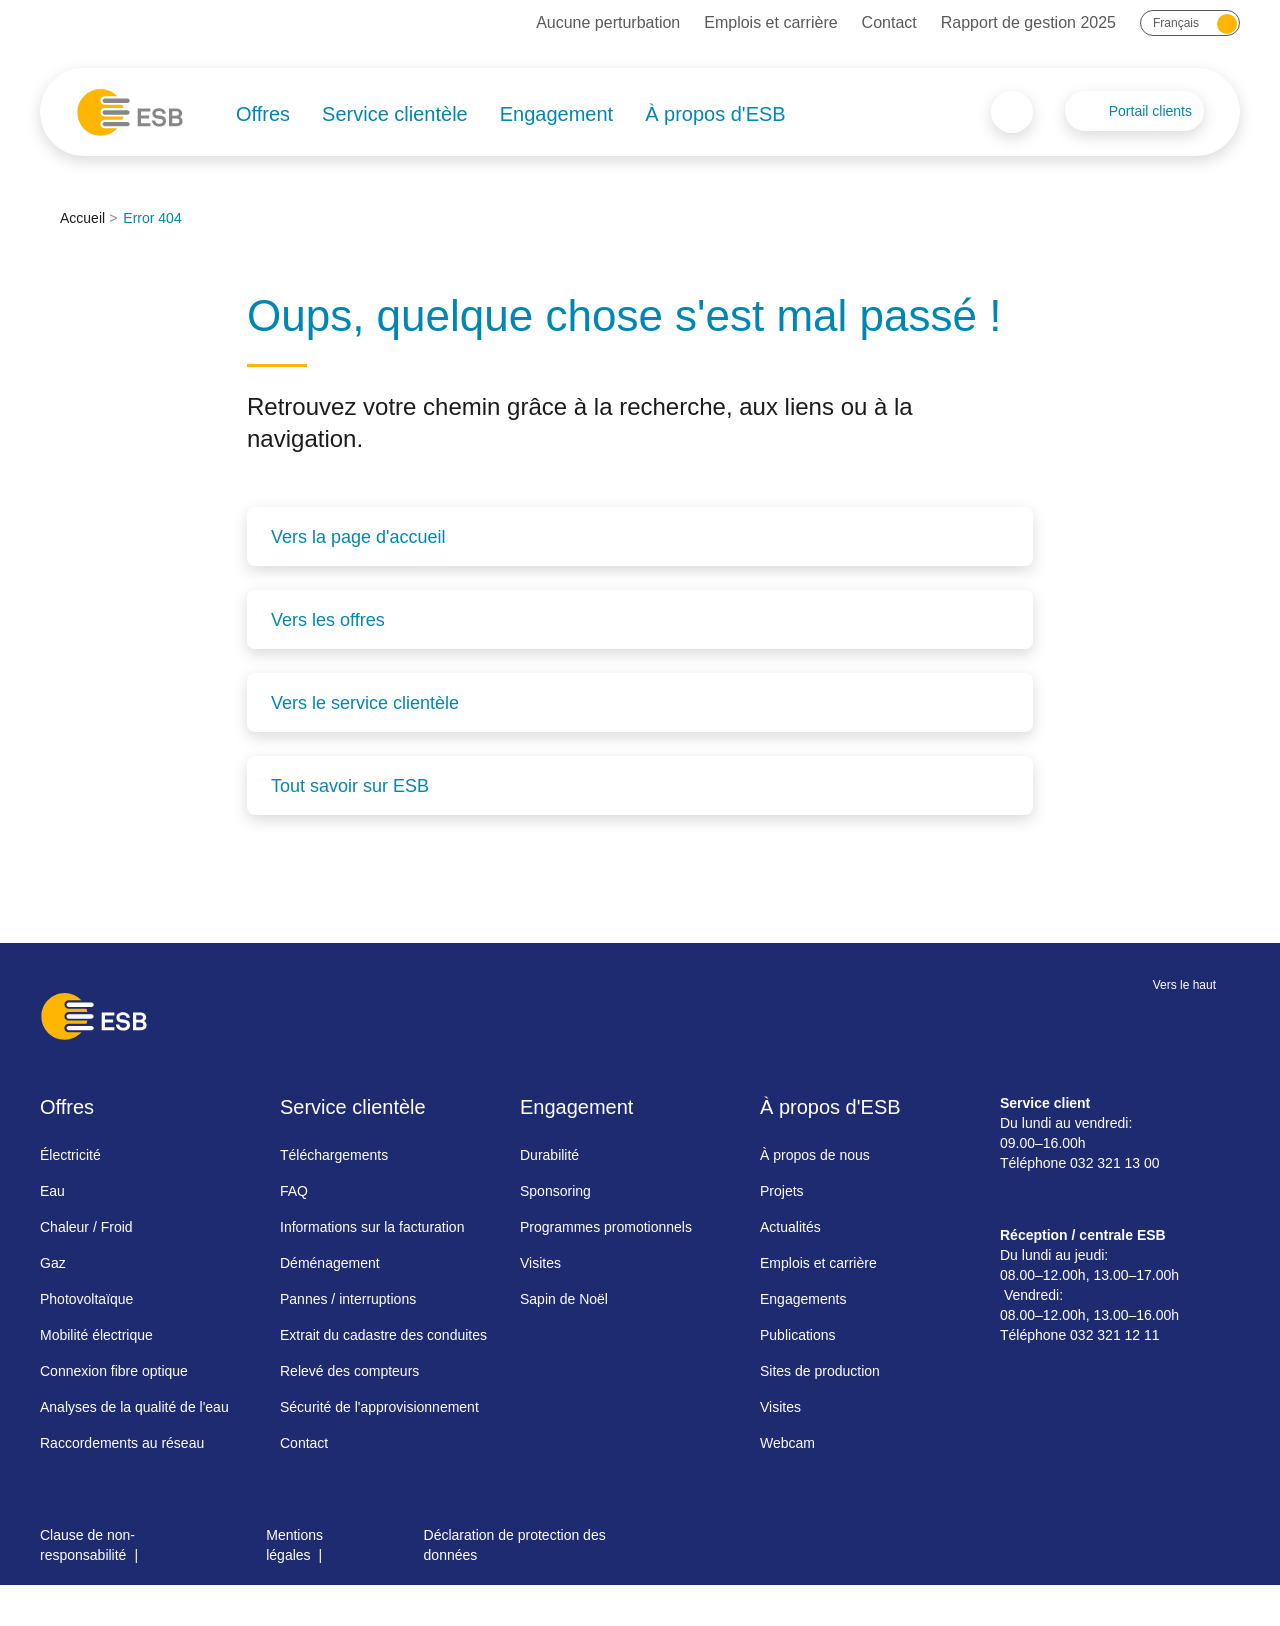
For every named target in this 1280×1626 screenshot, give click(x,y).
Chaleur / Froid (86, 1227)
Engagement (556, 114)
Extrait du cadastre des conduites (383, 1335)
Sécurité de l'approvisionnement (379, 1407)
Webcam (787, 1443)
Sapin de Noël (564, 1299)
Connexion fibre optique (114, 1371)
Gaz (53, 1263)
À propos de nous (815, 1155)
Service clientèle (395, 114)
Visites (540, 1263)
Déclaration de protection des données (515, 1545)
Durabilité (549, 1155)
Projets (782, 1191)
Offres (263, 114)
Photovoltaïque (86, 1299)
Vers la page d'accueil (358, 537)
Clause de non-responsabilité (87, 1545)
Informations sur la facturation (372, 1227)
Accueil (82, 218)
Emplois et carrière (770, 22)
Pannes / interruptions (348, 1299)
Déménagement (330, 1263)
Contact (889, 22)
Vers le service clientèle (365, 703)
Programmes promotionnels (606, 1227)
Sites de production (820, 1371)
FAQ (294, 1191)
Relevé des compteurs (349, 1371)
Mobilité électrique (96, 1335)
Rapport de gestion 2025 (1028, 22)
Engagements (803, 1299)
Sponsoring (555, 1191)
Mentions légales (294, 1545)
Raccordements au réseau (122, 1443)
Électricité (70, 1155)
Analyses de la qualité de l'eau (134, 1407)
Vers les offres (328, 620)
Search (1012, 112)
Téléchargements (334, 1155)
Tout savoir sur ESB (350, 786)
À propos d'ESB (715, 114)
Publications (798, 1335)
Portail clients (1150, 111)
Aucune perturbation (608, 22)
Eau (52, 1191)
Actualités (790, 1227)
